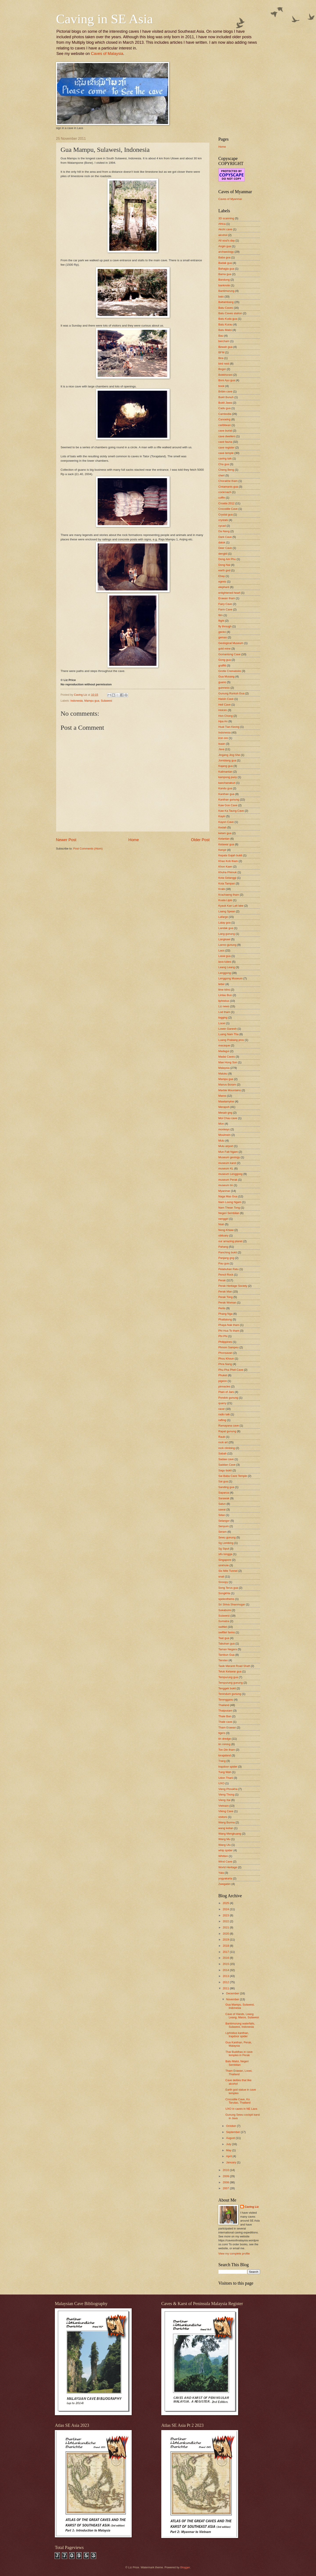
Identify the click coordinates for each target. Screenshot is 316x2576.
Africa (222, 223)
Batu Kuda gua (227, 318)
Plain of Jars (226, 1392)
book (221, 386)
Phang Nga (225, 1313)
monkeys (224, 1129)
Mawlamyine (226, 1101)
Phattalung (225, 1319)
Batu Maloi (225, 330)
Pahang (223, 1246)
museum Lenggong (230, 1174)
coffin (221, 497)
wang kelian (225, 1828)
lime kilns (224, 989)
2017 (226, 1951)
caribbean (224, 425)
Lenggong (224, 973)
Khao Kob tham (228, 861)
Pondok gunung (228, 1397)
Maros (222, 1095)
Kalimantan (225, 771)
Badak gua (225, 263)
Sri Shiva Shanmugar (231, 1604)
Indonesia (76, 700)
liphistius (223, 1000)
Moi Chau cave (227, 1118)
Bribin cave (225, 391)
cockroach (224, 492)
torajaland (224, 1755)
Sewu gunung (227, 1537)
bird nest (223, 363)
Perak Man (225, 1291)
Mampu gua (91, 700)
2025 (226, 1903)
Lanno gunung (227, 944)
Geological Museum (230, 643)
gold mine (224, 648)
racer (221, 1409)
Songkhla (224, 1593)
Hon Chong (225, 715)
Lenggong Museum (230, 978)
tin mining (224, 1744)
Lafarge (223, 917)
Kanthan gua (226, 794)
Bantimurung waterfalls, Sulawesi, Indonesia (240, 2025)
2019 (226, 1939)
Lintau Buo (225, 995)
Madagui (223, 1051)
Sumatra (223, 1621)
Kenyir (222, 849)
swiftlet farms (226, 1632)
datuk (221, 542)
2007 (226, 2188)
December (233, 1993)
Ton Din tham (226, 1749)
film (220, 615)
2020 (226, 1933)
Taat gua (223, 1638)
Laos (221, 950)
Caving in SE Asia (104, 19)
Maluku (223, 1073)
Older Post (200, 840)
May (229, 2150)
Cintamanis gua (228, 486)
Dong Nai (224, 564)
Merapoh (224, 1107)
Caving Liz (252, 2206)
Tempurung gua (228, 1677)
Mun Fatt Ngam (228, 1151)
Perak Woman (227, 1302)
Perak (222, 1280)
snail (221, 1576)
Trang (222, 1761)
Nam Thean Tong (229, 1207)
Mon (221, 1123)
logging (223, 1017)
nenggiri (223, 1218)
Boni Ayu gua (226, 380)
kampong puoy (227, 777)
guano (222, 682)
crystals (223, 520)
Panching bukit (227, 1252)
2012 (226, 1982)
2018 (226, 1945)
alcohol (222, 235)
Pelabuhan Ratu (228, 1269)
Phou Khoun (226, 1358)
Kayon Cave (226, 822)
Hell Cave (224, 704)
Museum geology (229, 1157)
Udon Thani (225, 1777)
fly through (225, 626)
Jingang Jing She (229, 755)
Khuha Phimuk (227, 872)
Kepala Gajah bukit (230, 855)
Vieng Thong (226, 1794)
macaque (224, 1045)
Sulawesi (106, 700)
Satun (222, 1503)
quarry (222, 1403)
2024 (226, 1909)
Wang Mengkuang (229, 1833)
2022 (226, 1921)
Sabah (222, 1453)
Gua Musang (226, 676)
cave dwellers (226, 436)
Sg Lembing (225, 1543)
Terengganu (225, 1699)
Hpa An (223, 721)
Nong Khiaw (225, 1230)
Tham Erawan (227, 1727)
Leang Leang (226, 967)
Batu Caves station (230, 313)
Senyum (223, 1526)
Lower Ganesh (227, 1028)
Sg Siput (223, 1548)
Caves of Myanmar (230, 199)
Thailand (223, 1705)
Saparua (223, 1492)
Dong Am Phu (227, 559)
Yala (221, 1872)
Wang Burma (226, 1822)
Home (133, 840)
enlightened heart (229, 592)
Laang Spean (226, 911)
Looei (221, 1023)
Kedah (222, 827)
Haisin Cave (225, 699)
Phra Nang (225, 1364)
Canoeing (224, 419)
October (231, 2126)
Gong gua (224, 659)
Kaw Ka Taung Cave (231, 810)
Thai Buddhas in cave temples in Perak (239, 2053)
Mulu (221, 1140)
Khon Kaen (225, 866)
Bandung (224, 279)
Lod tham (224, 1012)
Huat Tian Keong (228, 726)
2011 (226, 1988)
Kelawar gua (226, 844)
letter (221, 984)
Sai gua (223, 1481)
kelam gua (224, 833)
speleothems (226, 1599)
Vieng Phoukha (227, 1789)
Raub (221, 1436)
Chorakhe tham (228, 481)
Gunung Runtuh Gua (231, 693)
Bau (220, 335)
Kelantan (224, 838)
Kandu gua (225, 788)
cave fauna (225, 441)
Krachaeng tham (228, 894)
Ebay (221, 576)
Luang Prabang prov (231, 1040)
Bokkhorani (225, 374)
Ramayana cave (228, 1425)
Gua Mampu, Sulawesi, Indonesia (240, 2006)
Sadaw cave (226, 1459)
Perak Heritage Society (232, 1285)
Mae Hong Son (227, 1062)
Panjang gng (226, 1258)
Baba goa (224, 257)
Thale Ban (224, 1716)
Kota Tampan (226, 883)
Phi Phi (222, 1336)
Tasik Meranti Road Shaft (234, 1666)
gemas (222, 637)
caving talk (225, 458)
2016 (226, 1957)
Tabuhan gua (226, 1643)
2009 (226, 2176)
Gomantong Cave (229, 654)
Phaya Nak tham (228, 1325)
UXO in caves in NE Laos (241, 2108)
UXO (221, 1783)
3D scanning (226, 218)
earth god (224, 570)
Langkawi (224, 939)
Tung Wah (224, 1772)
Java (221, 749)
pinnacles (224, 1386)
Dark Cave (225, 537)
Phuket (222, 1375)
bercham (223, 341)
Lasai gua (224, 956)
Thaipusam (225, 1710)
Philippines (225, 1341)
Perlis (221, 1308)
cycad (222, 525)
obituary (223, 1235)
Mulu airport (225, 1146)
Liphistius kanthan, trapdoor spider (237, 2034)
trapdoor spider (227, 1766)
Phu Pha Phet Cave (230, 1369)
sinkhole (223, 1565)
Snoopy (223, 1582)
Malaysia (224, 1067)
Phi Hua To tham (228, 1330)
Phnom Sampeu (228, 1347)
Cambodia (224, 414)
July (229, 2144)
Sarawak (223, 1498)
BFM (221, 352)
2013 (226, 1976)
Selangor (224, 1520)
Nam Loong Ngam (229, 1202)
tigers (221, 1733)
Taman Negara (227, 1649)
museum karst (227, 1163)
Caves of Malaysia (107, 53)
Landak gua (225, 928)
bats (221, 296)
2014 (226, 1970)
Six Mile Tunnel (227, 1570)
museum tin (225, 1185)
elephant (223, 587)
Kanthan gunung (228, 799)
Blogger (185, 2567)
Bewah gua (225, 347)
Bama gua (224, 274)
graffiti (222, 665)
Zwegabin (224, 1884)
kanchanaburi (226, 782)
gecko (222, 632)
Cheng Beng (226, 469)
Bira (220, 358)
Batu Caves (225, 307)
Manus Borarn (227, 1084)
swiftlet (222, 1626)
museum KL (225, 1168)
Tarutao (223, 1660)
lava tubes (224, 961)
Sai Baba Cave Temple (232, 1476)
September (233, 2132)
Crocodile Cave (228, 508)
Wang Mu (224, 1839)
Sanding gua (226, 1487)
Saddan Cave (226, 1464)
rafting (222, 1420)
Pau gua (223, 1263)
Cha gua (223, 464)
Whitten (223, 1856)
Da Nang (224, 531)
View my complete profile (234, 2253)
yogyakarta (225, 1878)
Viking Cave (225, 1811)
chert (221, 475)
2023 (226, 1915)
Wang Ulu (224, 1844)
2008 (226, 2182)
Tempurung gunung (230, 1682)
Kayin (221, 816)
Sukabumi (224, 1610)
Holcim (222, 710)
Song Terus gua (228, 1587)
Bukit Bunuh (225, 397)
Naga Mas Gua (227, 1196)
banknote (224, 285)
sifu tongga (225, 1554)
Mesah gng (225, 1112)
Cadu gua (224, 408)
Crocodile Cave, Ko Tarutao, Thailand (237, 2101)
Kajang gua (225, 766)
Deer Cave (225, 548)
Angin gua (224, 246)
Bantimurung (226, 290)
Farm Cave (225, 609)
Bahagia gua (226, 268)
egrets (222, 581)
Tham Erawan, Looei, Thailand (238, 2072)
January (231, 2162)
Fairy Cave (225, 604)
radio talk (224, 1414)
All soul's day (226, 240)
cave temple (225, 453)
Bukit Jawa (225, 402)
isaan (221, 743)
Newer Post (66, 840)
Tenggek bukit (227, 1688)
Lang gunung (226, 933)
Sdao (221, 1515)
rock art (223, 1442)
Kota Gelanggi (227, 877)
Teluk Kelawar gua (229, 1671)
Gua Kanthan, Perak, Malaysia (238, 2044)
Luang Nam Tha (228, 1034)
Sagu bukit (225, 1470)
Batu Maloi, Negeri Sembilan (237, 2063)
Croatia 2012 (226, 503)
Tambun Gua (226, 1654)
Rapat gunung (227, 1431)
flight (221, 620)
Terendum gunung (229, 1694)
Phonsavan (225, 1352)
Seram (222, 1531)
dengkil (222, 553)
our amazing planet (230, 1241)
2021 (226, 1927)
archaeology (226, 251)
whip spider (225, 1850)
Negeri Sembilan (228, 1213)
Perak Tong (225, 1297)
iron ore (223, 738)
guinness (224, 687)
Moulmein (224, 1134)
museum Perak (227, 1179)
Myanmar (224, 1191)
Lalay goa (224, 922)
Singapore (224, 1559)
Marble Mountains (229, 1090)
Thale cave (225, 1721)
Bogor (222, 369)
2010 (226, 2170)
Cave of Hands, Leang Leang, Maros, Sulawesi (242, 2015)
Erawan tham (226, 598)
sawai (222, 1509)
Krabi (221, 889)
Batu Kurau (225, 324)
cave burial (225, 430)
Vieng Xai (224, 1800)
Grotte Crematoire (229, 671)
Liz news (223, 1006)
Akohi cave (225, 229)
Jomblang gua (227, 760)
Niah (221, 1224)
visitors (222, 1817)
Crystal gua (225, 514)
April (229, 2156)
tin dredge (224, 1738)
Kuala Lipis (225, 900)
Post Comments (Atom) (88, 848)
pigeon (222, 1381)
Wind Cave (225, 1861)
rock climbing (226, 1448)
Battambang (225, 302)
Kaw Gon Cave (227, 805)
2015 (226, 1964)
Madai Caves (226, 1056)
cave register (226, 447)
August (231, 2138)
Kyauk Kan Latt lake (231, 905)
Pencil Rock (225, 1274)
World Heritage (227, 1867)
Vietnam (223, 1805)
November (233, 1999)
